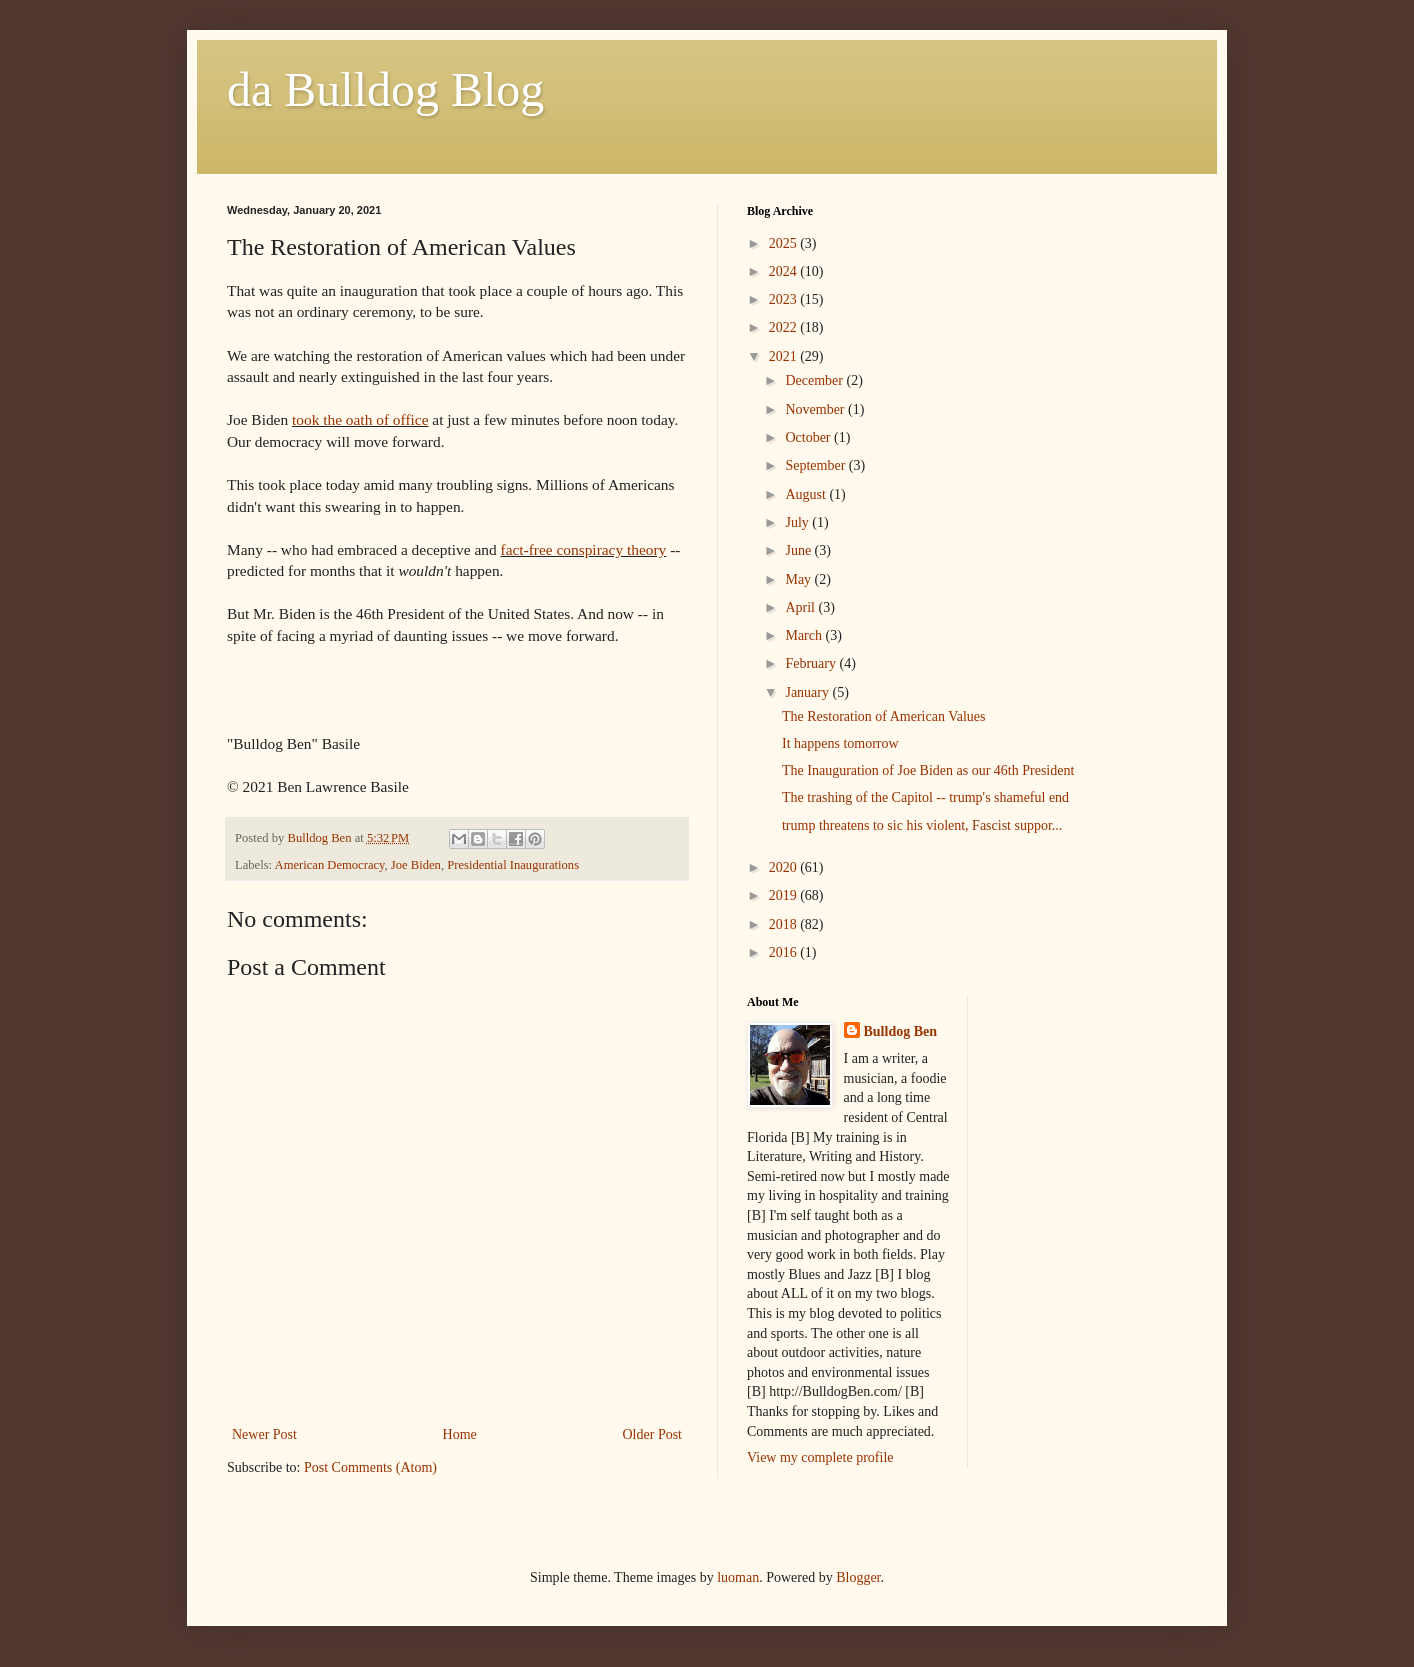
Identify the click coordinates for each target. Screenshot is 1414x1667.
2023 (785, 299)
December (815, 380)
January (808, 692)
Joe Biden (416, 865)
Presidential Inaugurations (513, 865)
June (799, 550)
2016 (785, 952)
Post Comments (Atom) (370, 1467)
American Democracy (330, 865)
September (816, 465)
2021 (785, 356)
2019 (785, 895)
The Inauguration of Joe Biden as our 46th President (928, 770)
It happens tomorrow (840, 743)
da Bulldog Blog (385, 89)
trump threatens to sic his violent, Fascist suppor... (922, 825)
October (809, 437)
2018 (785, 924)
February (812, 663)
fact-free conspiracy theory (584, 549)
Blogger (858, 1577)
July (798, 522)
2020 (785, 867)
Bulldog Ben (901, 1031)
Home (460, 1434)
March (805, 635)
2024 (785, 271)
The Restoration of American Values (883, 716)
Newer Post (264, 1434)
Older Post (653, 1434)
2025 (785, 243)
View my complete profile (820, 1457)
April (801, 607)
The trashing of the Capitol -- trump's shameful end (925, 797)
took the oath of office (360, 419)
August (807, 494)
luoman (738, 1577)
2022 (785, 327)
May (799, 579)
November (816, 409)
